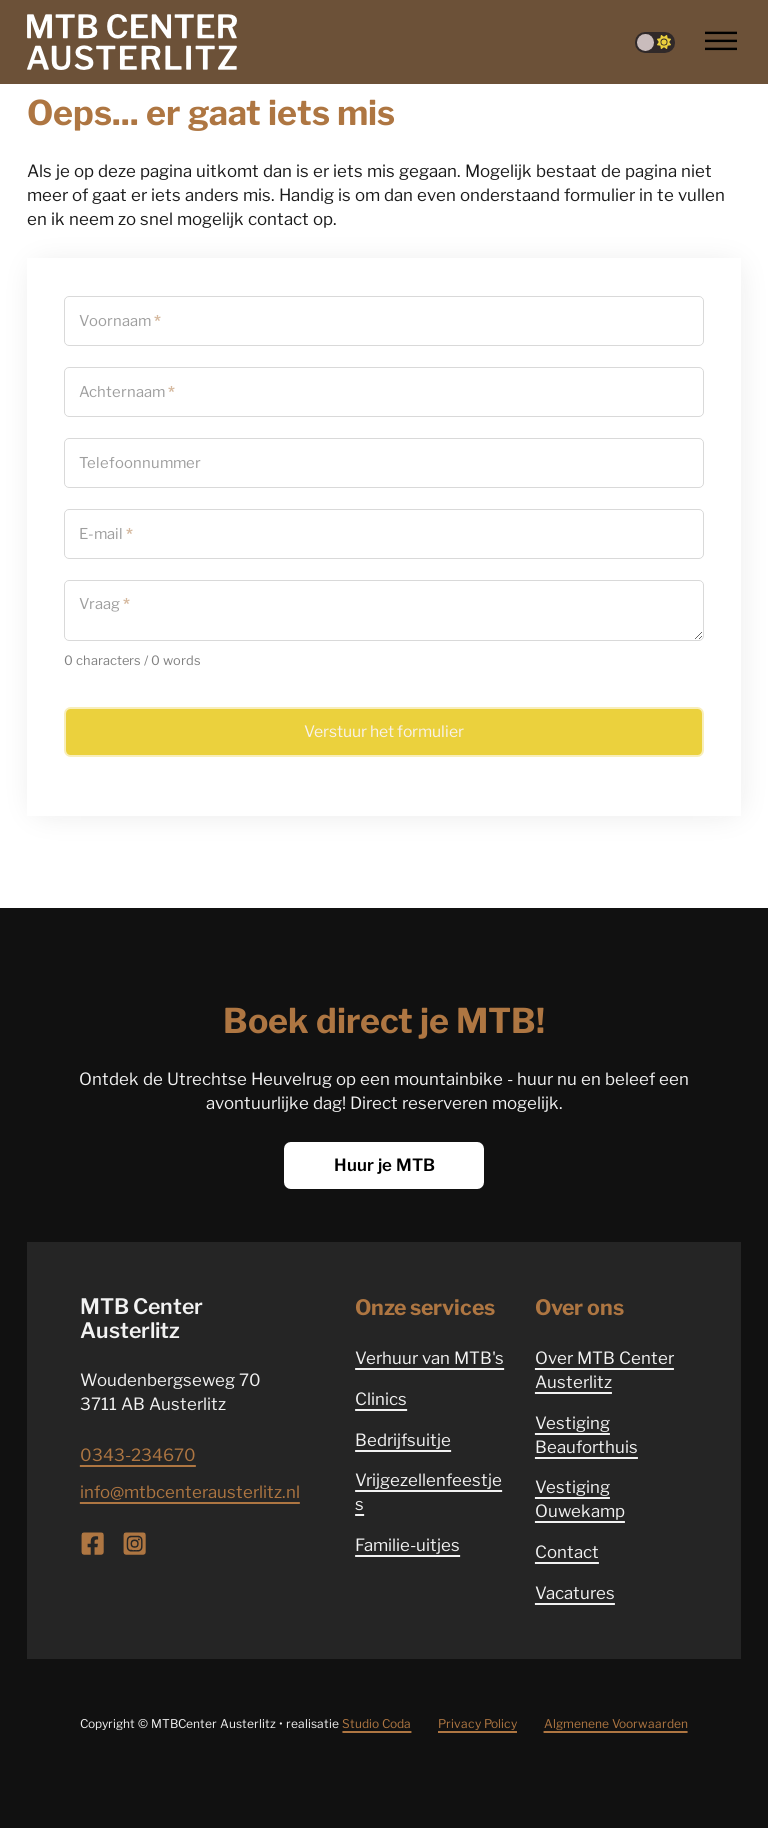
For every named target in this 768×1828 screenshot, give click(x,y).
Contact (567, 1552)
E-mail (106, 533)
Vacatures (575, 1593)
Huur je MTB (384, 1165)
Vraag (104, 604)
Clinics (381, 1399)
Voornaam (120, 320)
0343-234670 (138, 1455)
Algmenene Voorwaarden (616, 1723)
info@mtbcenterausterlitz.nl (190, 1492)
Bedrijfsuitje (403, 1440)
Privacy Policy (477, 1723)
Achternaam (127, 391)
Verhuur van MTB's (429, 1358)
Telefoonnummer (140, 462)
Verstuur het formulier (384, 731)
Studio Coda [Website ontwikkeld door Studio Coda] (376, 1723)
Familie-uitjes (407, 1545)
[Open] (721, 41)
